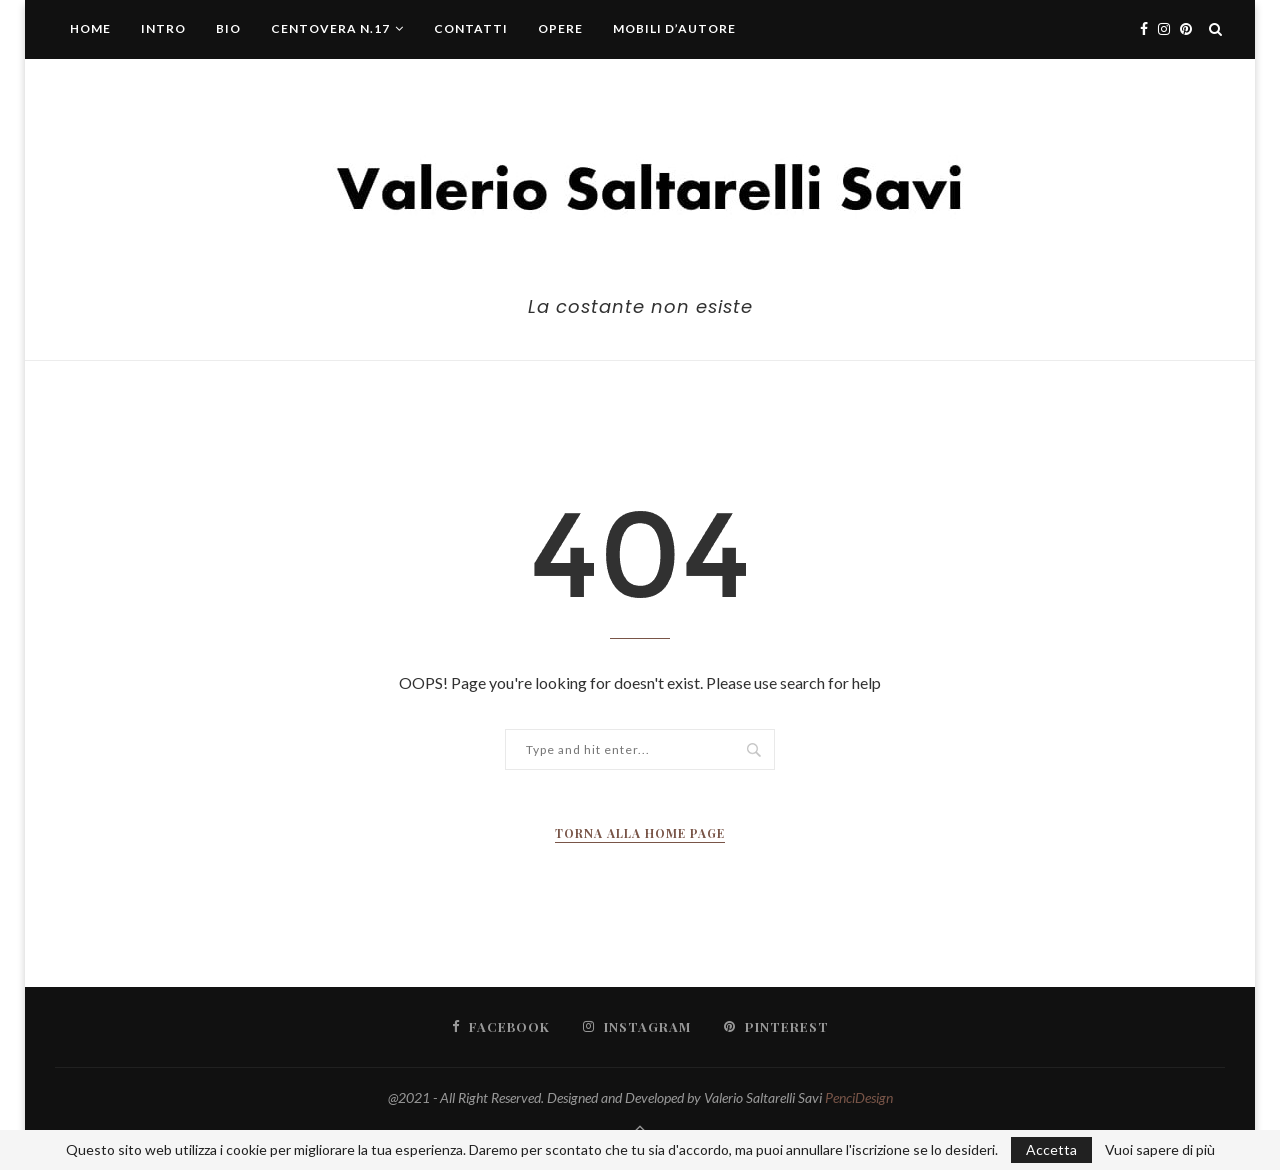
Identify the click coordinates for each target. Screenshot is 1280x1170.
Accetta (1051, 1149)
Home (90, 28)
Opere (560, 28)
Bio (228, 28)
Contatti (471, 28)
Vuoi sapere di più (1160, 1150)
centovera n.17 (330, 28)
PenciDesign (859, 1097)
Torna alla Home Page (640, 833)
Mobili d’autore (674, 28)
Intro (163, 28)
